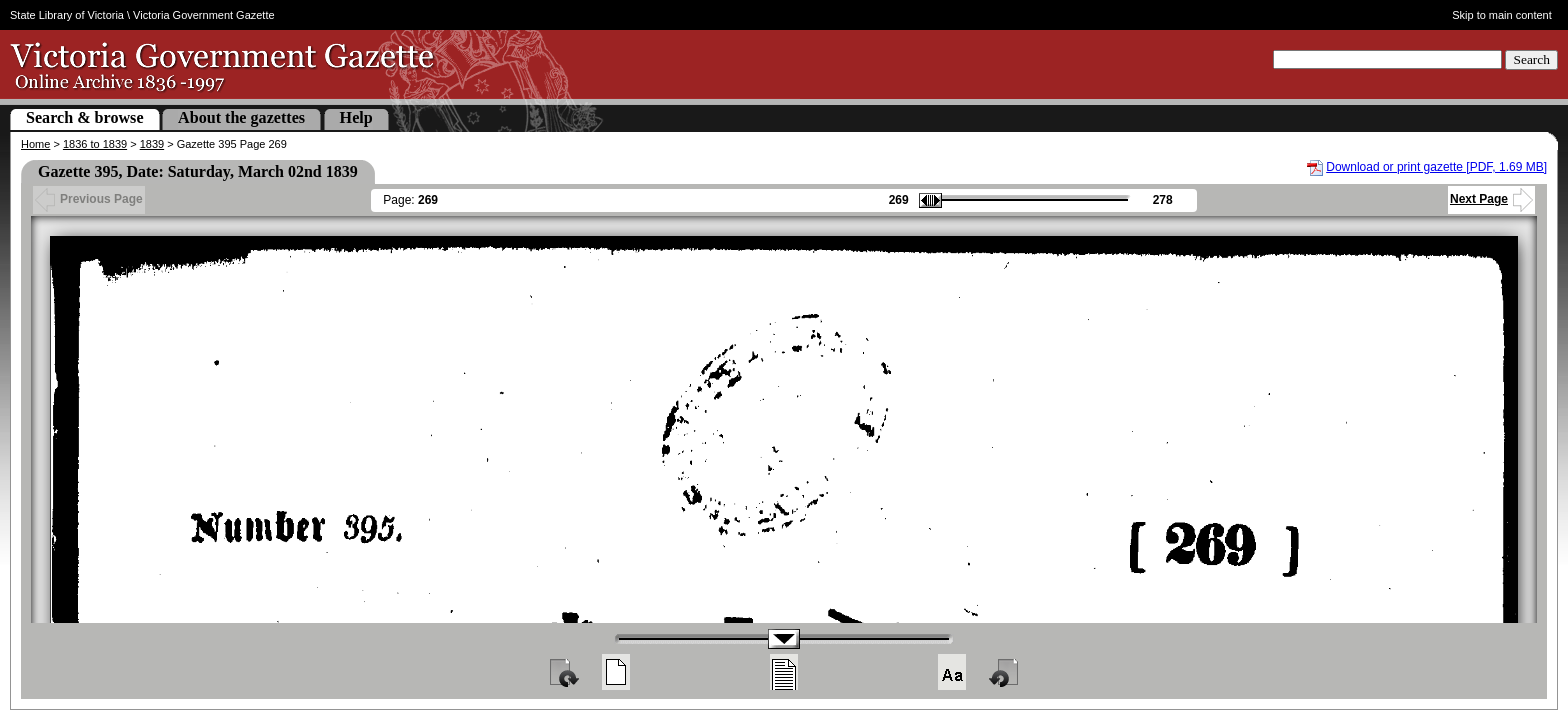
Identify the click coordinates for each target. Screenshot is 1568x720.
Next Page (1491, 199)
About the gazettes (241, 117)
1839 (152, 144)
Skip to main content (1502, 15)
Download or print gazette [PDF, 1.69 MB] (1436, 167)
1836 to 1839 (95, 144)
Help (356, 117)
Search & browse (85, 117)
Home (35, 144)
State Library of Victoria (67, 15)
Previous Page (89, 199)
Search (1531, 59)
